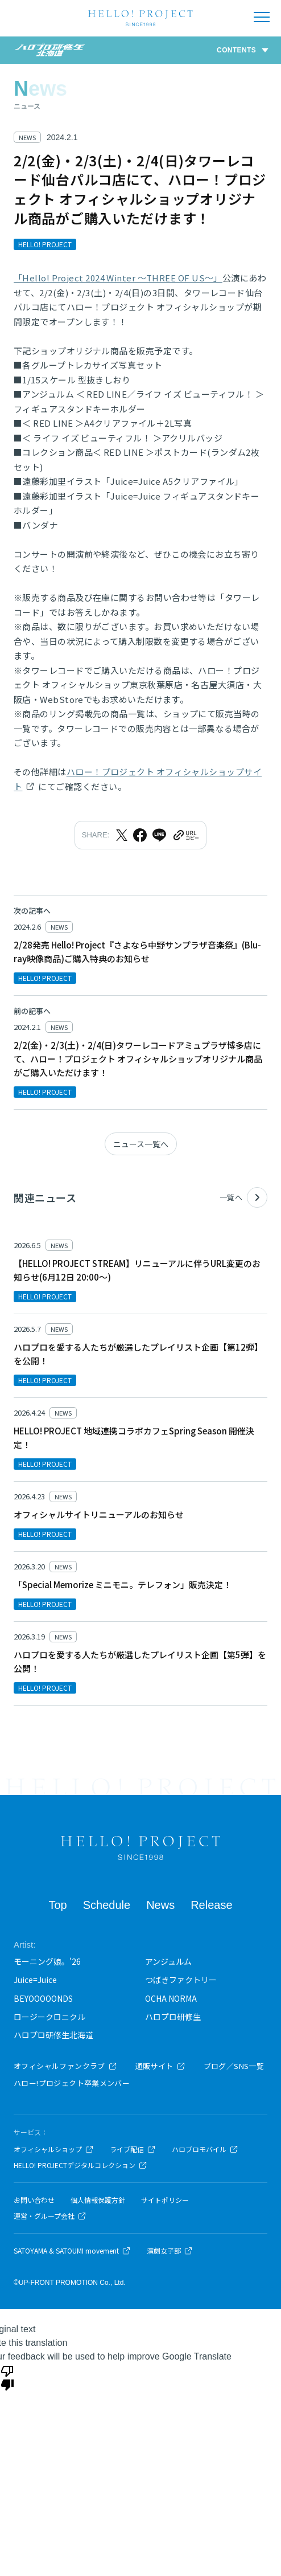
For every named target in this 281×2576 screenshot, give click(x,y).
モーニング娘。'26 (47, 1961)
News (160, 1905)
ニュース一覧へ (140, 1144)
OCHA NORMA (171, 1998)
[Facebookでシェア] (140, 835)
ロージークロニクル (49, 2016)
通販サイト (160, 2065)
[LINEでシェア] (159, 835)
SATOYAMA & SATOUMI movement (72, 2250)
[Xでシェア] (121, 835)
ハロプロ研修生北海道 (53, 2035)
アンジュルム (168, 1961)
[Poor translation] (7, 2377)
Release (211, 1905)
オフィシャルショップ (54, 2149)
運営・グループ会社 (50, 2216)
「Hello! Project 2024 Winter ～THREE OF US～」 (118, 278)
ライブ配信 (133, 2149)
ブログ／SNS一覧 (234, 2065)
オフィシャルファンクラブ (65, 2065)
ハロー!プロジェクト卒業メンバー (72, 2083)
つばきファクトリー (181, 1979)
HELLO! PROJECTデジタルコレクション (80, 2165)
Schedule (106, 1905)
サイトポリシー (165, 2200)
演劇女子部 (170, 2250)
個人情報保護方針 (98, 2200)
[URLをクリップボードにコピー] (185, 835)
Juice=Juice (35, 1979)
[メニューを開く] (261, 17)
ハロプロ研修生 (173, 2016)
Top (57, 1905)
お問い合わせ (34, 2200)
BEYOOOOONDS (43, 1998)
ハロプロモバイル (205, 2149)
